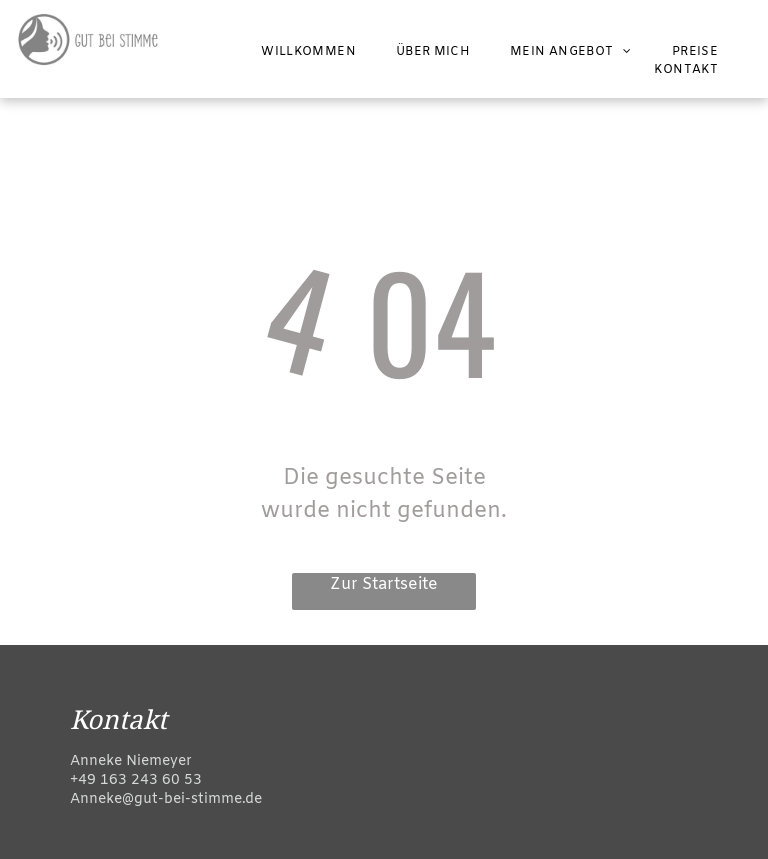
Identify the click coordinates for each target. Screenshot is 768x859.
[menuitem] (308, 52)
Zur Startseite (384, 584)
